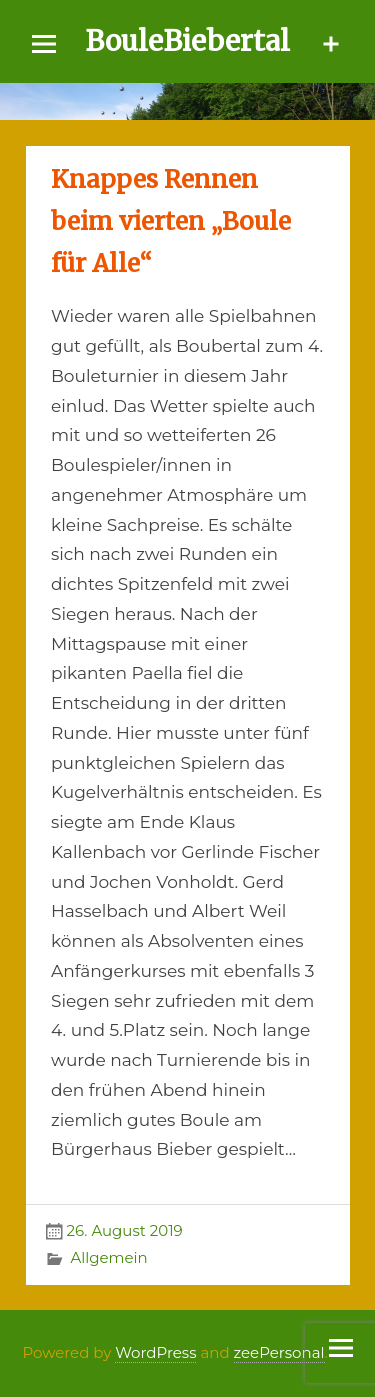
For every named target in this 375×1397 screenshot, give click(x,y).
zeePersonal (279, 1352)
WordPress (155, 1352)
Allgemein (108, 1257)
